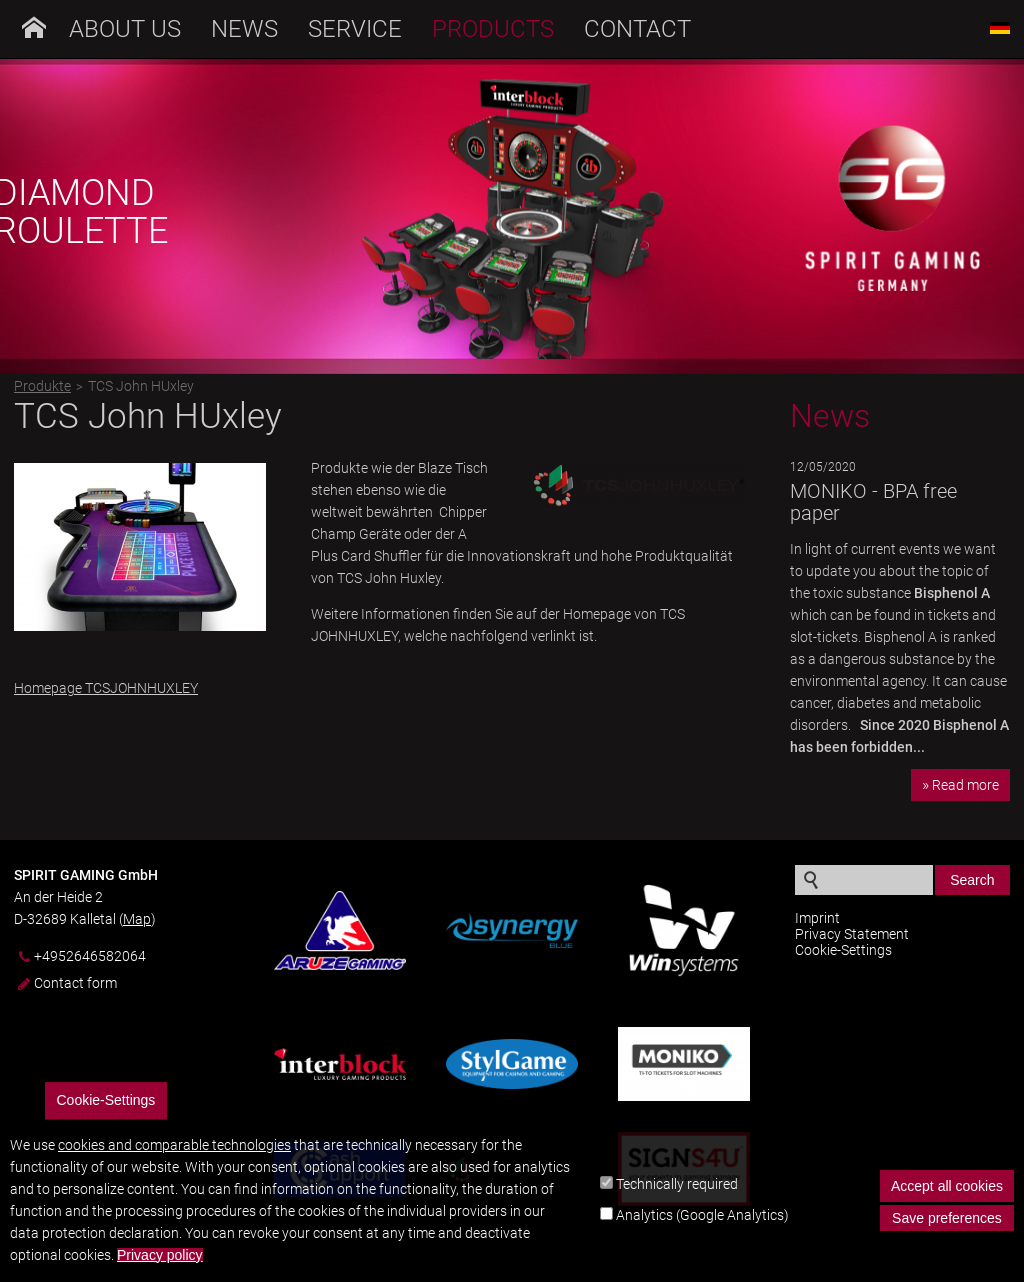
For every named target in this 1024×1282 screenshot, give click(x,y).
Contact (637, 29)
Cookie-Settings (843, 950)
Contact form (75, 983)
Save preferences (947, 1231)
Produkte (42, 386)
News (244, 29)
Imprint (817, 918)
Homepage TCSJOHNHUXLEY (106, 688)
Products (493, 29)
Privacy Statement (852, 934)
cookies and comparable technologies (174, 1158)
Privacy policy (160, 1268)
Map (137, 919)
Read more (965, 785)
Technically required (677, 1197)
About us (125, 29)
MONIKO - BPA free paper (873, 502)
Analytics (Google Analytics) (702, 1228)
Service (355, 29)
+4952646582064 (90, 956)
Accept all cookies (947, 1199)
